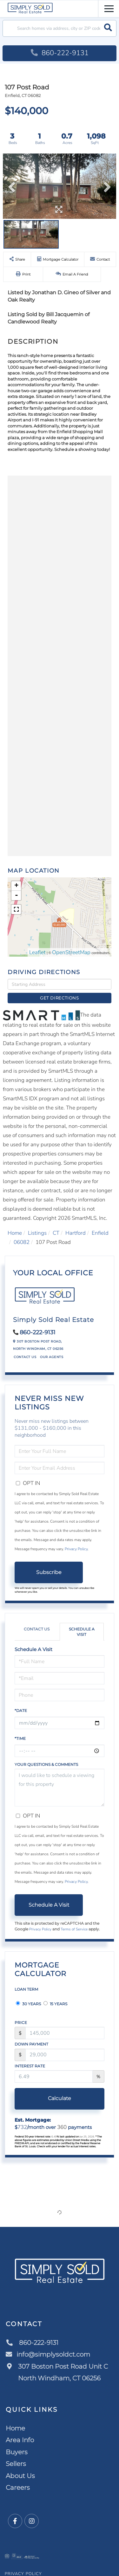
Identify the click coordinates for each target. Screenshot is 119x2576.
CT (56, 1233)
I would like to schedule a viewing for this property (59, 1787)
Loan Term (26, 1989)
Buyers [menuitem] (17, 2452)
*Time (20, 1738)
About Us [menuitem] (20, 2476)
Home (15, 1233)
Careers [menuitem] (18, 2487)
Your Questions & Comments (46, 1764)
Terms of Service (74, 1929)
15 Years (55, 2003)
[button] (108, 28)
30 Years (28, 2003)
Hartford (75, 1233)
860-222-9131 (60, 53)
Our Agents (51, 1357)
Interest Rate (30, 2066)
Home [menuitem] (15, 2428)
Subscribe (49, 1572)
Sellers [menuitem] (16, 2464)
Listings (37, 1233)
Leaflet (37, 952)
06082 (22, 1242)
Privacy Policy (76, 1548)
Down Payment (31, 2044)
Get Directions (59, 997)
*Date (21, 1710)
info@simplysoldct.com (48, 2354)
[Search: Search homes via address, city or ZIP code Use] (59, 28)
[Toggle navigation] (109, 7)
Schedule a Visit (82, 1632)
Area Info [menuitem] (20, 2440)
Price (21, 2022)
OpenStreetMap (71, 952)
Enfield (100, 1233)
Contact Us (25, 1357)
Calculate (59, 2098)
